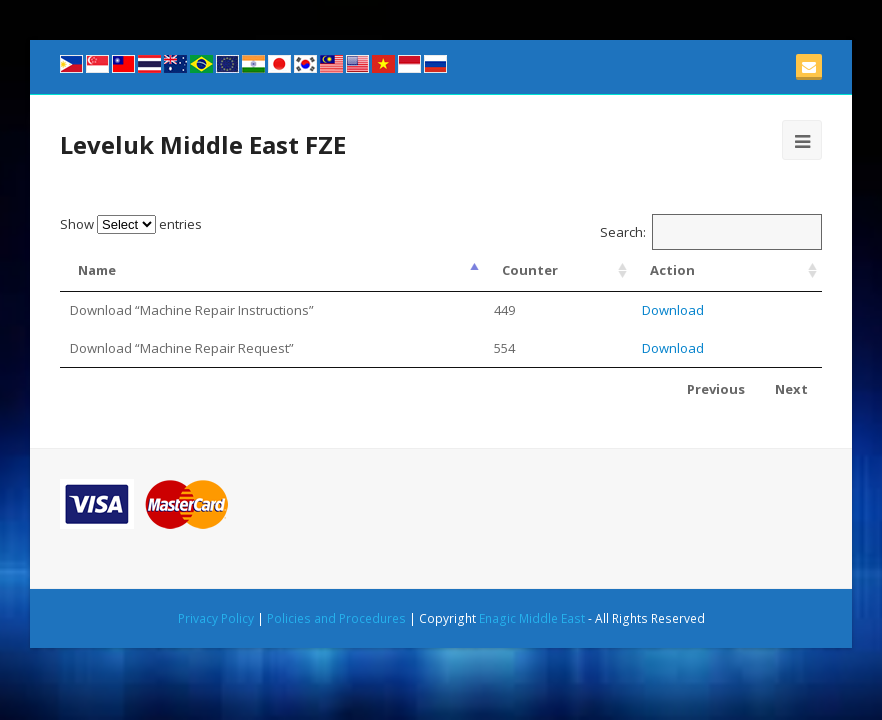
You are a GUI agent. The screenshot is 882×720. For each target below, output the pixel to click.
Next (791, 389)
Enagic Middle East (532, 618)
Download (673, 310)
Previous (716, 389)
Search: (711, 232)
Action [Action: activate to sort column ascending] (672, 270)
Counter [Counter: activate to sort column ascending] (530, 270)
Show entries (131, 224)
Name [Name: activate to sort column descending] (97, 270)
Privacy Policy (216, 618)
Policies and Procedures (336, 618)
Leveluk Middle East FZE (203, 144)
